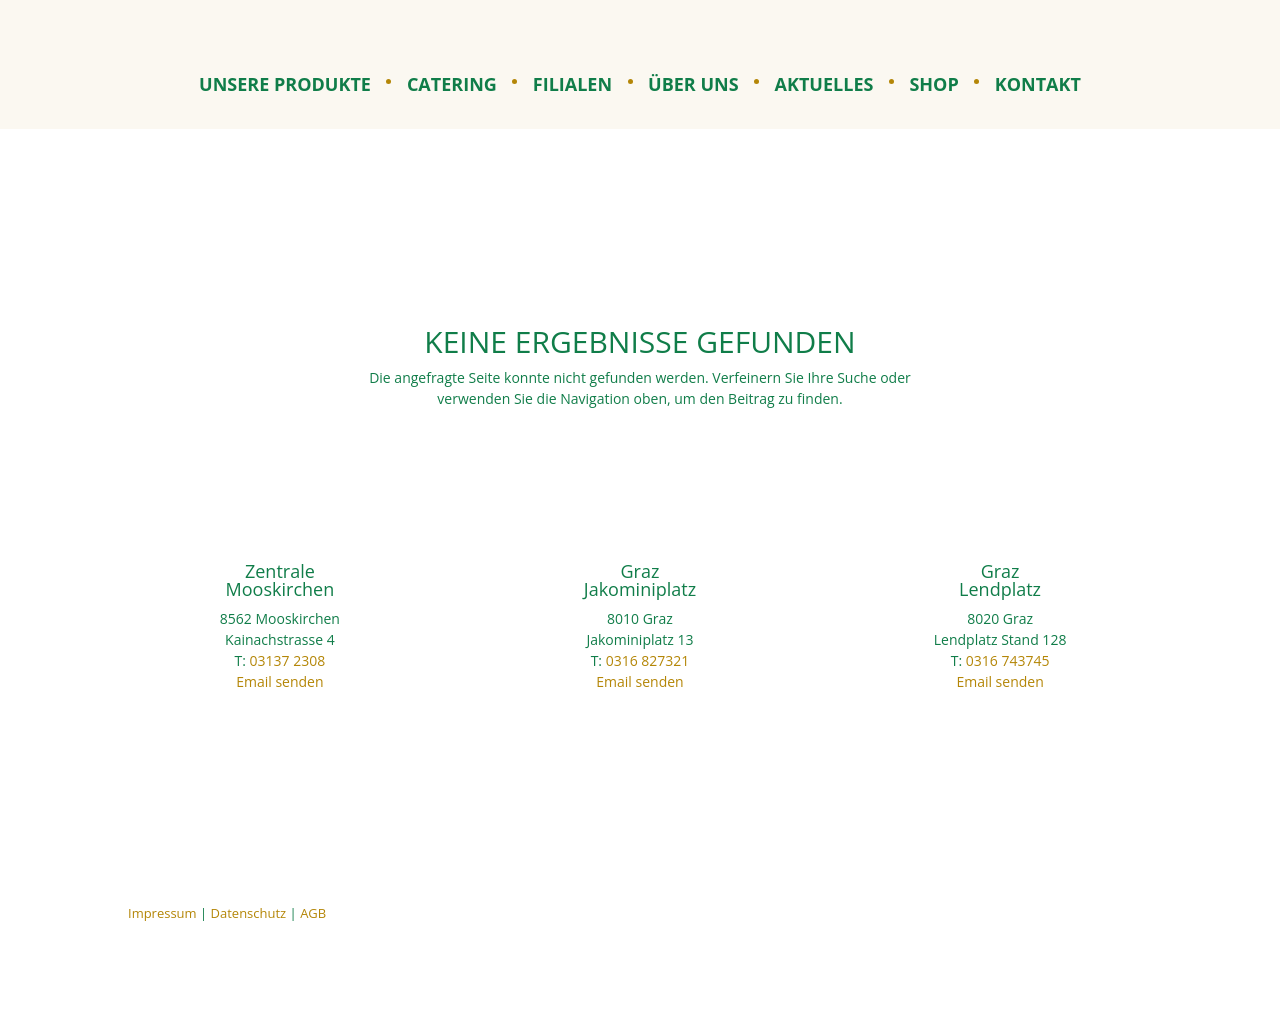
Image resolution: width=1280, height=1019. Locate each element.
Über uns (693, 86)
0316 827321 (648, 660)
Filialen (572, 86)
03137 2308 (288, 660)
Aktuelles (824, 86)
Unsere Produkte (285, 86)
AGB (313, 913)
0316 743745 (1008, 660)
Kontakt (1038, 86)
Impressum (162, 913)
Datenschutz (249, 913)
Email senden (279, 681)
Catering (452, 86)
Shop (933, 86)
